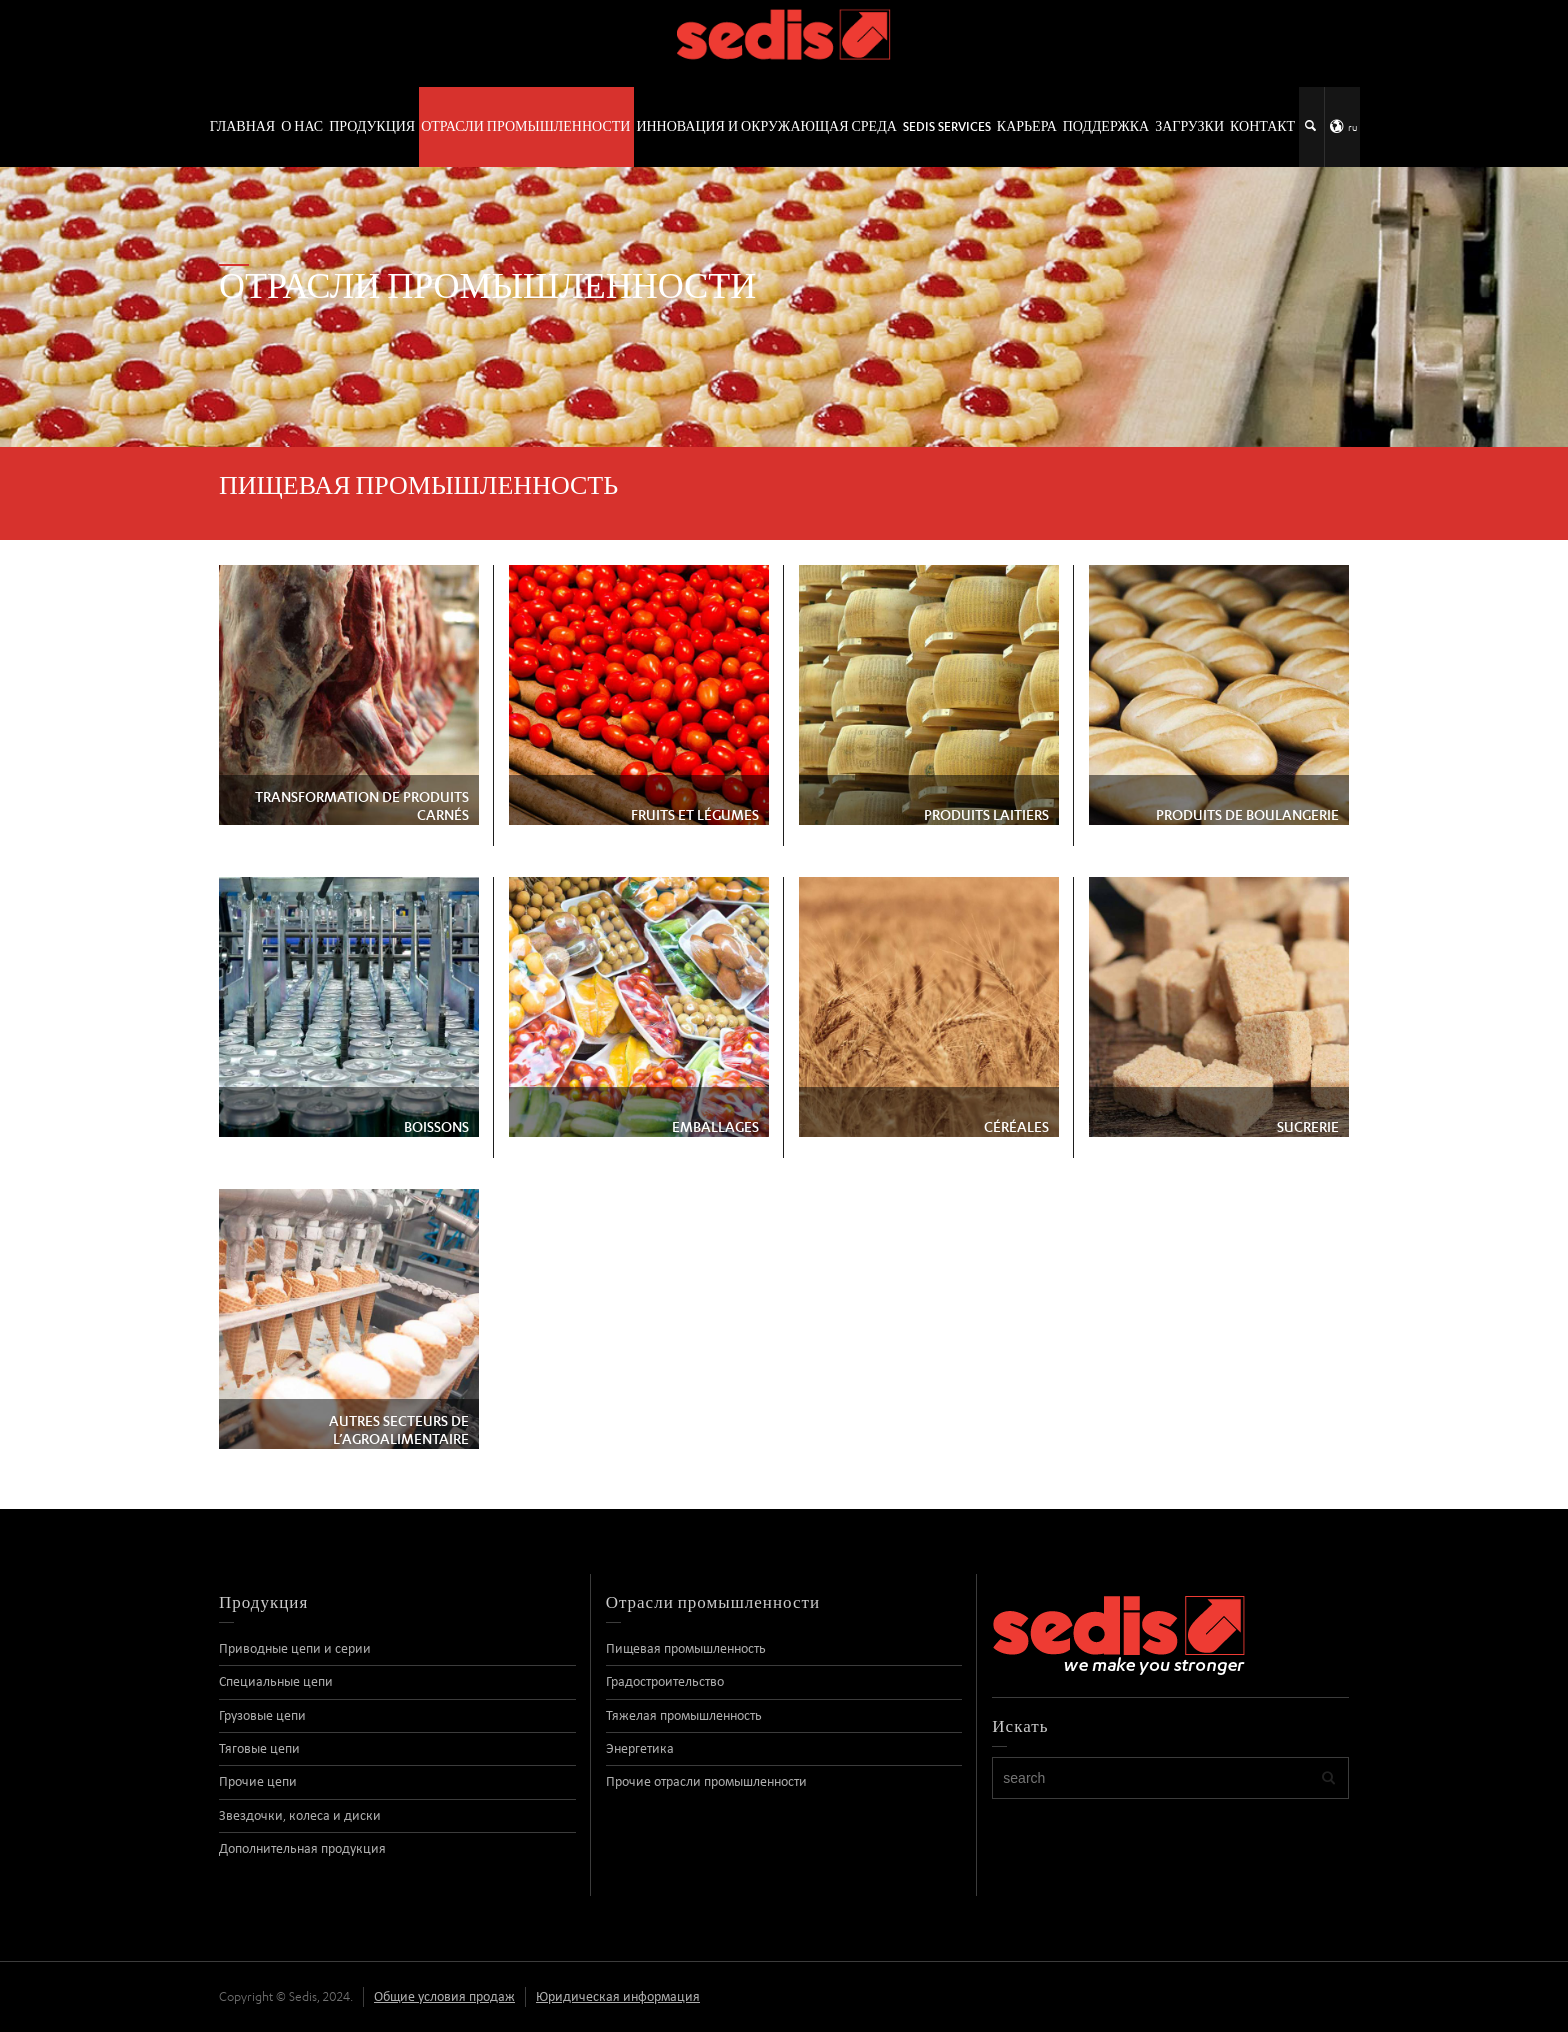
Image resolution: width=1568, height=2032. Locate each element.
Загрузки (1189, 126)
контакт (1262, 126)
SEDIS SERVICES (947, 126)
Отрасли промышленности (525, 126)
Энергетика (640, 1748)
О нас (302, 126)
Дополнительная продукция (302, 1848)
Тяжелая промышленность (684, 1715)
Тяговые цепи (259, 1748)
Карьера (1027, 126)
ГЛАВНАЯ (243, 126)
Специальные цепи (276, 1681)
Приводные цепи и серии (295, 1648)
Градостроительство (665, 1681)
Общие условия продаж (444, 1996)
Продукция (372, 126)
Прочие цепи (258, 1781)
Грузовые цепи (262, 1715)
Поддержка (1106, 126)
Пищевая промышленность (686, 1648)
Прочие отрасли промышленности (706, 1781)
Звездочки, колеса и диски (300, 1815)
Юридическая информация (618, 1996)
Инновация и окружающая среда (766, 126)
